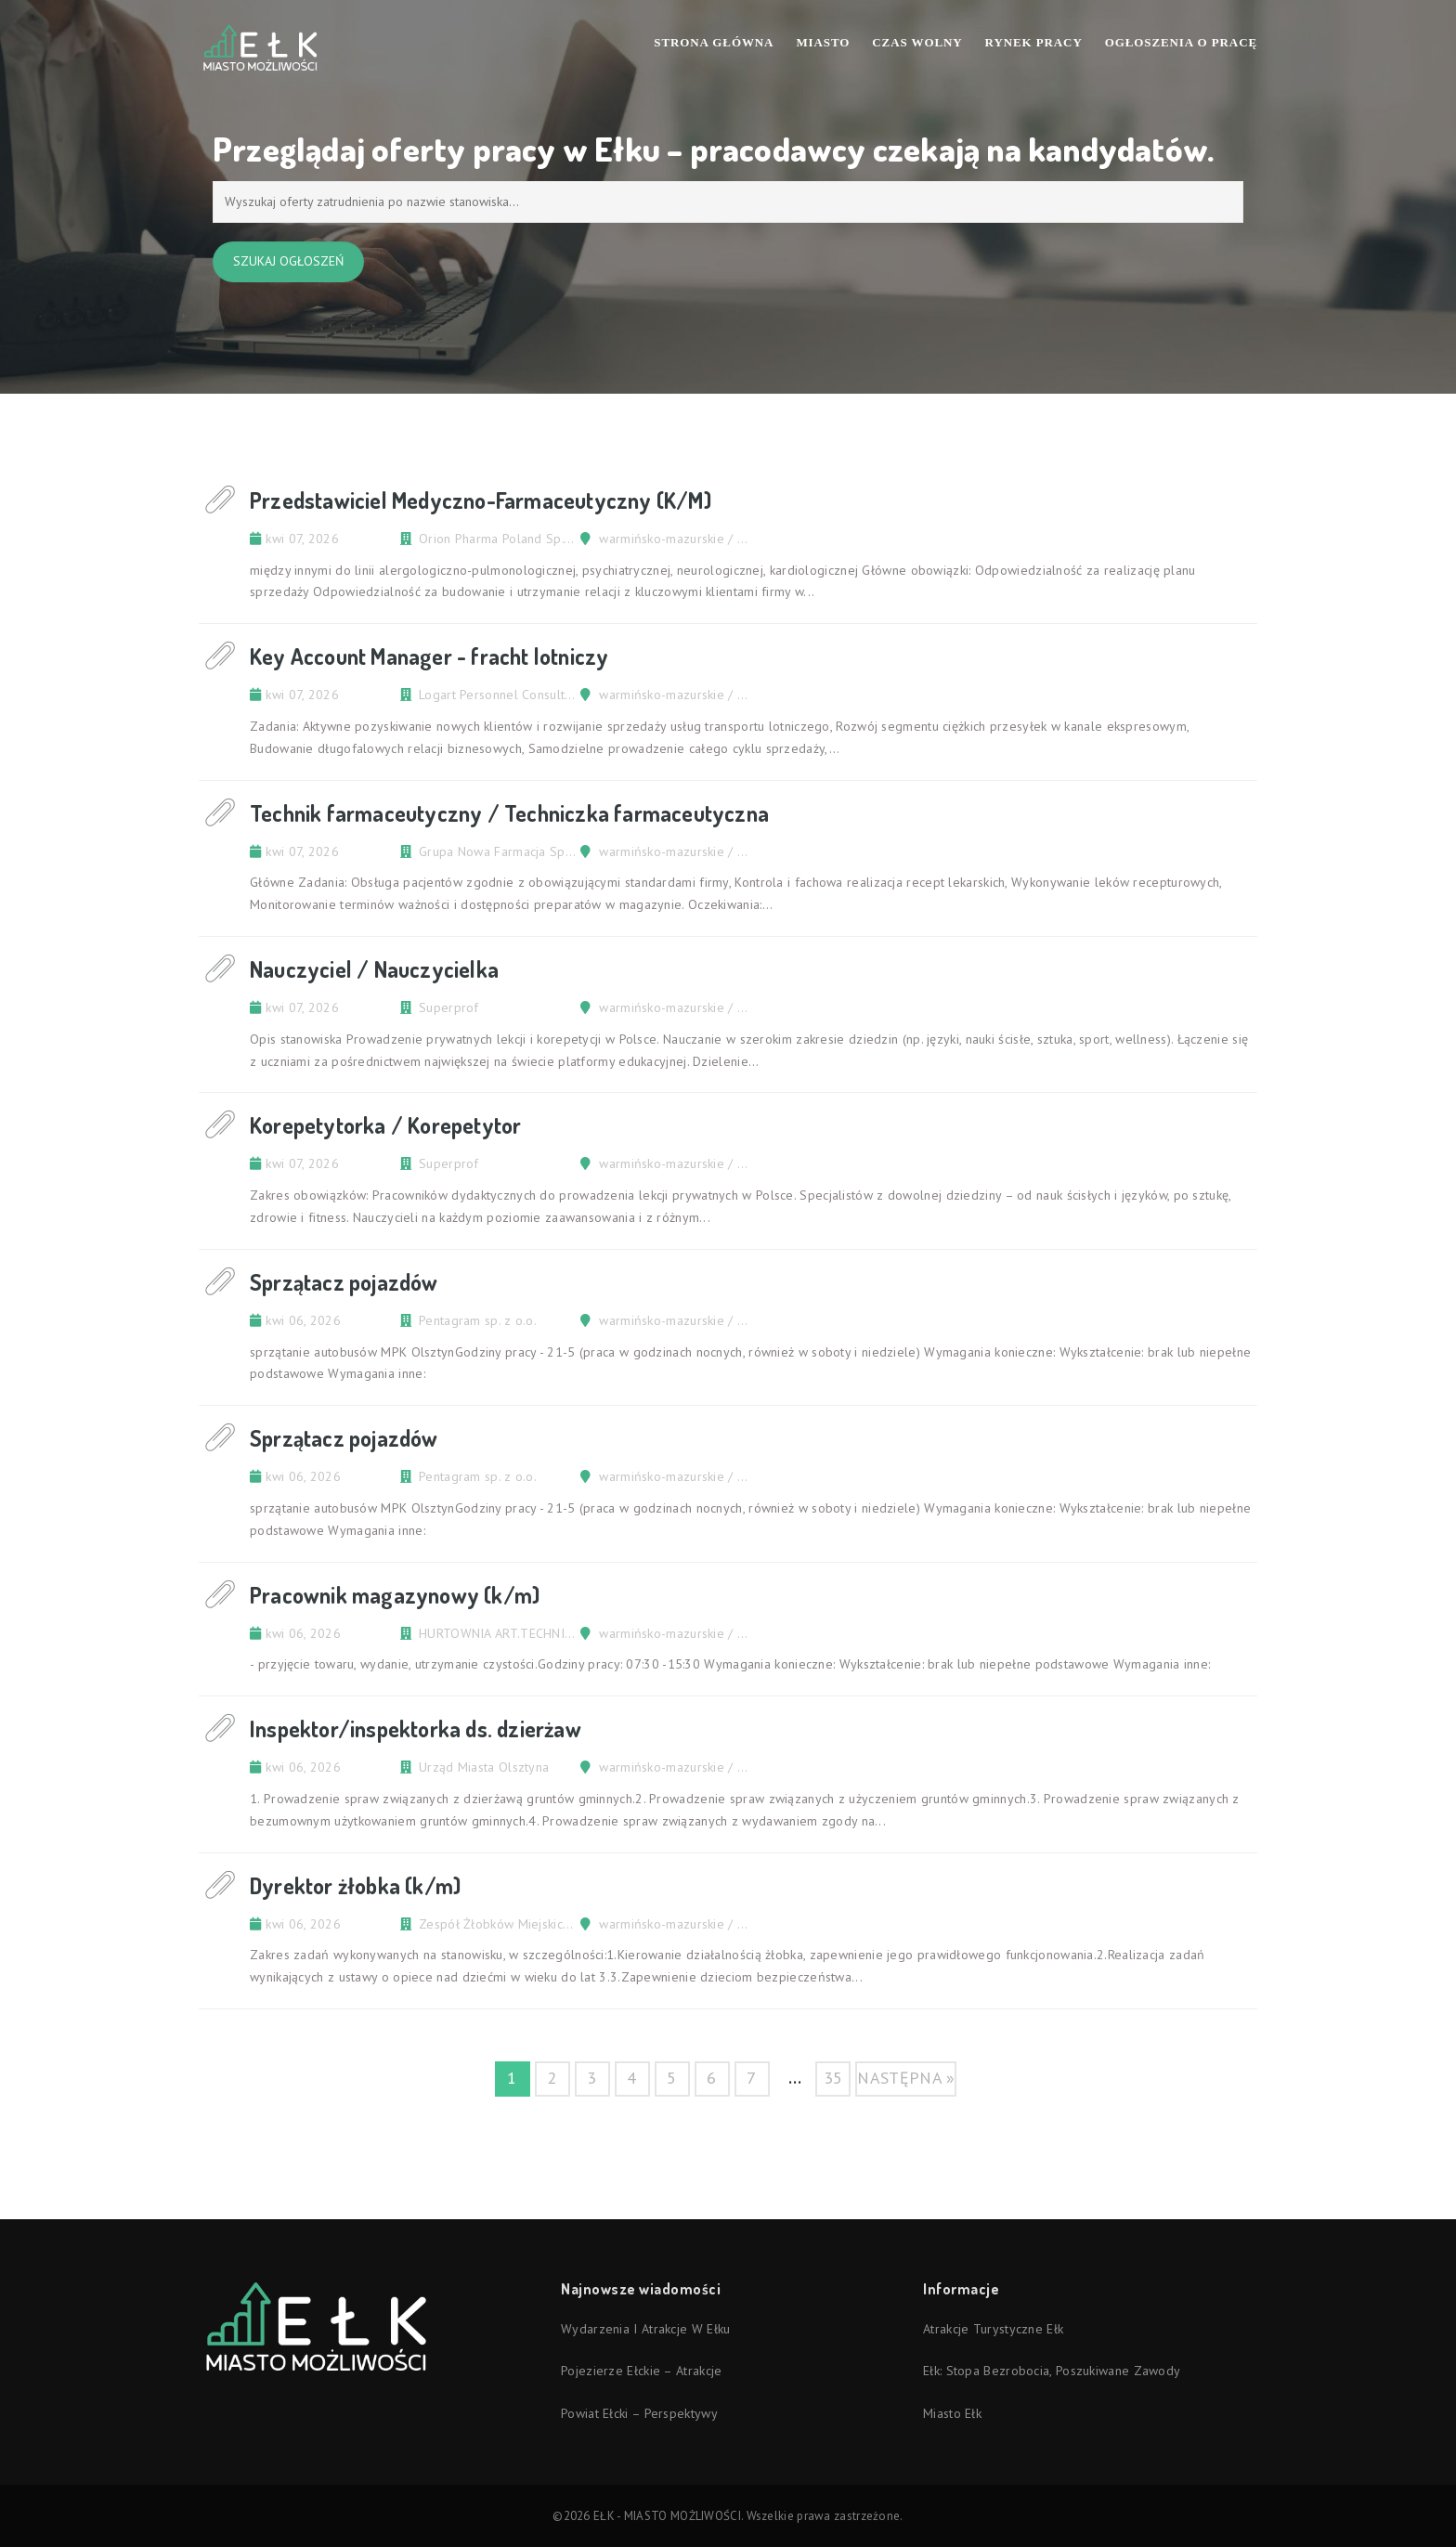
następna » (906, 2077)
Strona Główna (714, 42)
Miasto (823, 42)
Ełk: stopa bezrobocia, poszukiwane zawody (1051, 2370)
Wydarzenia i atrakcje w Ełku (645, 2328)
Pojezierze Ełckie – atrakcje (641, 2370)
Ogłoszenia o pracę (1181, 42)
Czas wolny (917, 42)
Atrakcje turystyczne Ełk (993, 2328)
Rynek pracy (1034, 42)
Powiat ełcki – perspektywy (639, 2413)
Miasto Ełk (952, 2413)
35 (833, 2077)
